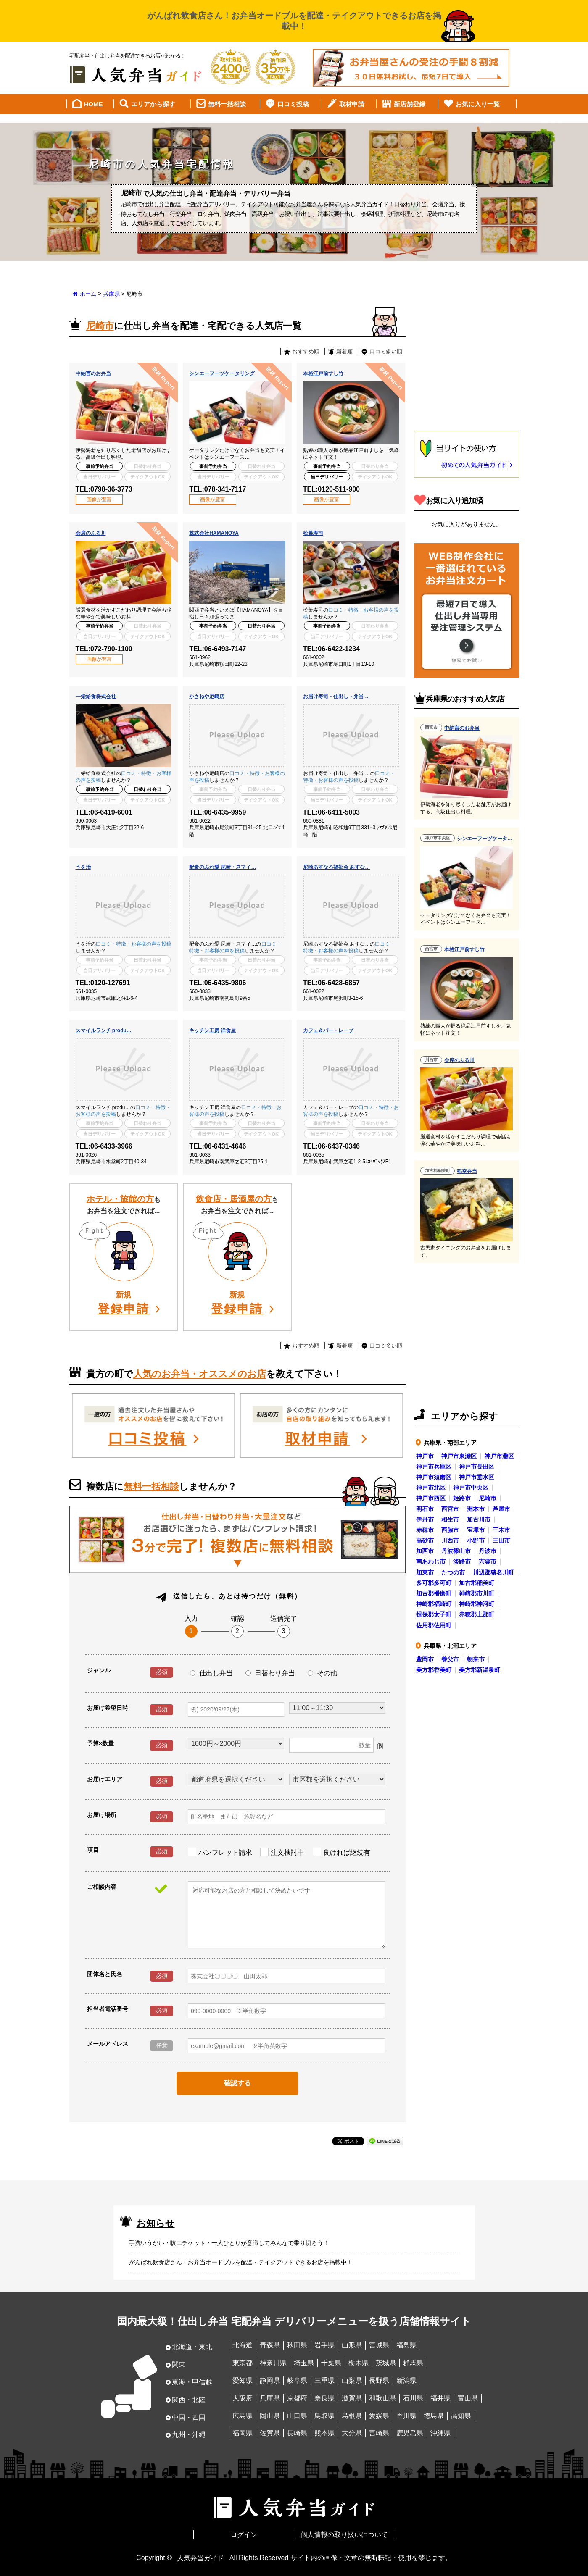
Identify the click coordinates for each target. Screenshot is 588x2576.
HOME (93, 103)
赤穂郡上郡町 (476, 1614)
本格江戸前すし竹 (323, 373)
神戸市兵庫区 (433, 1465)
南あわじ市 (431, 1561)
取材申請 (351, 103)
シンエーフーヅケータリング (222, 373)
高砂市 (425, 1539)
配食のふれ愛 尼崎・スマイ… (222, 866)
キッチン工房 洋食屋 (212, 1030)
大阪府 (242, 2397)
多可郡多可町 (433, 1582)
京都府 (297, 2397)
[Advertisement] (466, 361)
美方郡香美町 (433, 1669)
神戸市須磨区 (433, 1476)
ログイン (243, 2533)
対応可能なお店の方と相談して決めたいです (286, 1914)
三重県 (324, 2379)
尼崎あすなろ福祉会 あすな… (336, 866)
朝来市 (476, 1658)
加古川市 (478, 1518)
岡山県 (270, 2414)
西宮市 (450, 1508)
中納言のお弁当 (93, 373)
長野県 (379, 2379)
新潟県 (406, 2379)
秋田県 (297, 2344)
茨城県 (386, 2362)
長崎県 (297, 2432)
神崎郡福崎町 (433, 1603)
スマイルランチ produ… (104, 1030)
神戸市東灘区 (459, 1455)
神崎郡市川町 (476, 1592)
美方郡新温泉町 (479, 1669)
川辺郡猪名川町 (493, 1571)
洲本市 (476, 1508)
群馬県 (413, 2362)
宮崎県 (379, 2432)
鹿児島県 (409, 2432)
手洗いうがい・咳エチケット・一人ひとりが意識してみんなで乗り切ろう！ (229, 2242)
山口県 (297, 2414)
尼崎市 (487, 1497)
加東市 (425, 1571)
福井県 (440, 2397)
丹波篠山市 (456, 1550)
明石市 (425, 1508)
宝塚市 (476, 1529)
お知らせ (156, 2222)
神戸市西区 (431, 1497)
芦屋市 (501, 1508)
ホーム (88, 293)
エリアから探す (153, 103)
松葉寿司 (313, 532)
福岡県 (242, 2432)
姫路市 (462, 1497)
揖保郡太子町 (433, 1614)
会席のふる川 (91, 532)
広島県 (242, 2414)
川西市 (450, 1539)
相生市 (450, 1518)
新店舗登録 (409, 103)
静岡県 (270, 2379)
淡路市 (462, 1561)
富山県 (468, 2397)
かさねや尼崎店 (206, 696)
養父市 (450, 1658)
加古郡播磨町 (433, 1592)
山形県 (352, 2344)
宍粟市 (487, 1561)
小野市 (476, 1539)
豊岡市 (425, 1658)
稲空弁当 (467, 1170)
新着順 (344, 350)
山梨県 (352, 2379)
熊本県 (324, 2432)
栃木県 (358, 2362)
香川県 (406, 2414)
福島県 (406, 2344)
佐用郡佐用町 (433, 1624)
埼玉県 (304, 2362)
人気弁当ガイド (200, 2556)
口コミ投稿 (293, 103)
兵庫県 (111, 293)
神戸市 (425, 1455)
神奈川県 (273, 2362)
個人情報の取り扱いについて (344, 2533)
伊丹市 (425, 1518)
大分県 (352, 2432)
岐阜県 (297, 2379)
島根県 (352, 2414)
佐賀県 (270, 2432)
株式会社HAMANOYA (214, 532)
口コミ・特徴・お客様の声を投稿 (133, 943)
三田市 (501, 1539)
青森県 (270, 2344)
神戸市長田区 (476, 1465)
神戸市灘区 (499, 1455)
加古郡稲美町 (476, 1582)
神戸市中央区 (470, 1486)
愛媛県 (379, 2414)
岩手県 (324, 2344)
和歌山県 (382, 2397)
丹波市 (487, 1550)
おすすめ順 (305, 350)
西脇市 (450, 1529)
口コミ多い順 (385, 350)
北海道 (242, 2344)
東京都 (242, 2362)
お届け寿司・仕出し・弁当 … (336, 696)
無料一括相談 (227, 103)
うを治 (83, 866)
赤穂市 (425, 1529)
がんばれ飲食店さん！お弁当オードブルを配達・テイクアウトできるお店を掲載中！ (241, 2261)
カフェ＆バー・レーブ (328, 1030)
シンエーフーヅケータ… (484, 838)
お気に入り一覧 (478, 103)
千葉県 (331, 2362)
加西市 (425, 1550)
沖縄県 (440, 2432)
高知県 (461, 2414)
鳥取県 (324, 2414)
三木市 (501, 1529)
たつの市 (453, 1571)
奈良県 (324, 2397)
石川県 (413, 2397)
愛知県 (242, 2379)
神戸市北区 (431, 1486)
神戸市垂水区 (476, 1476)
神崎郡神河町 (476, 1603)
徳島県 (434, 2414)
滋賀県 (352, 2397)
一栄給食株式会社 (96, 696)
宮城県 (379, 2344)
